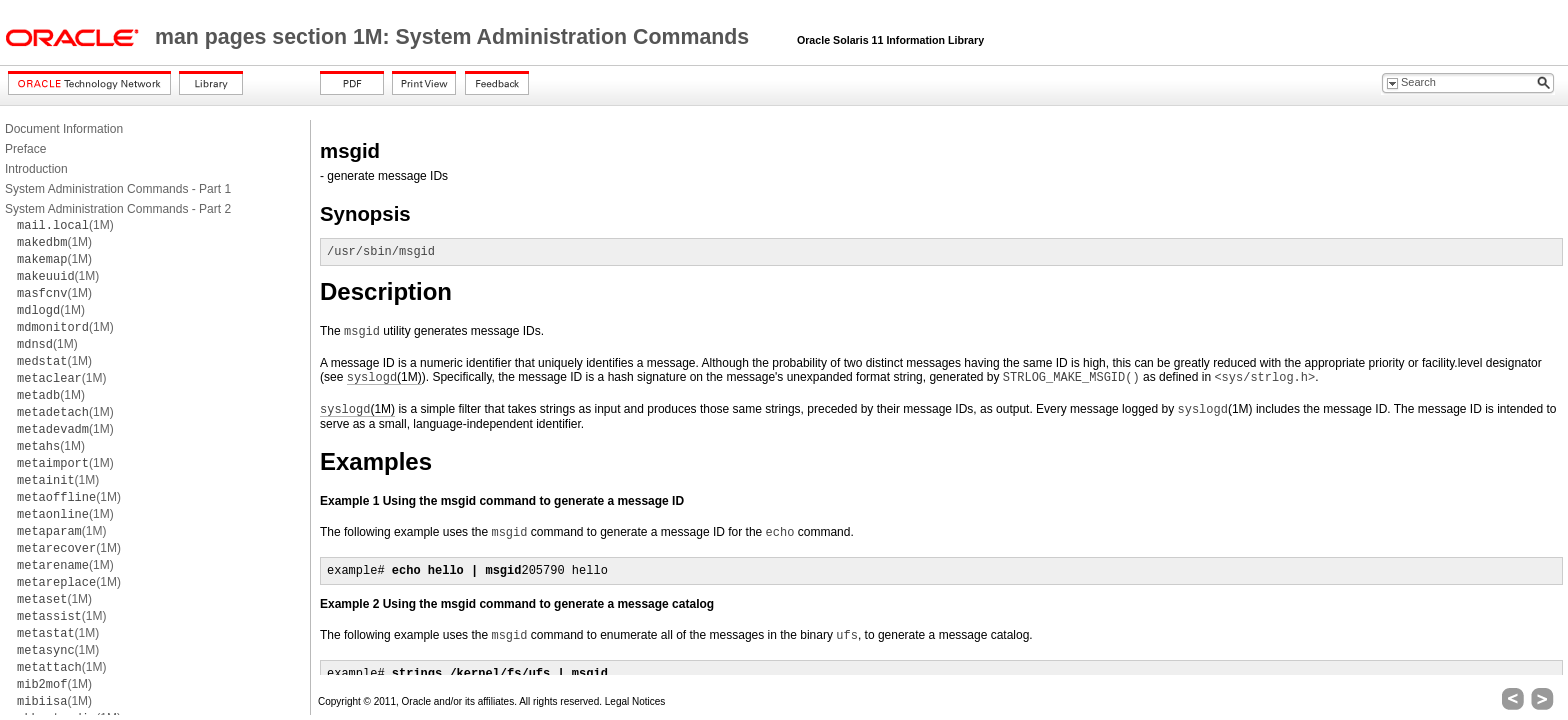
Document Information (64, 129)
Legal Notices (635, 701)
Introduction (36, 169)
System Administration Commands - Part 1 (118, 189)
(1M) (65, 225)
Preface (25, 149)
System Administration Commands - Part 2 (118, 209)
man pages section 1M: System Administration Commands (455, 37)
